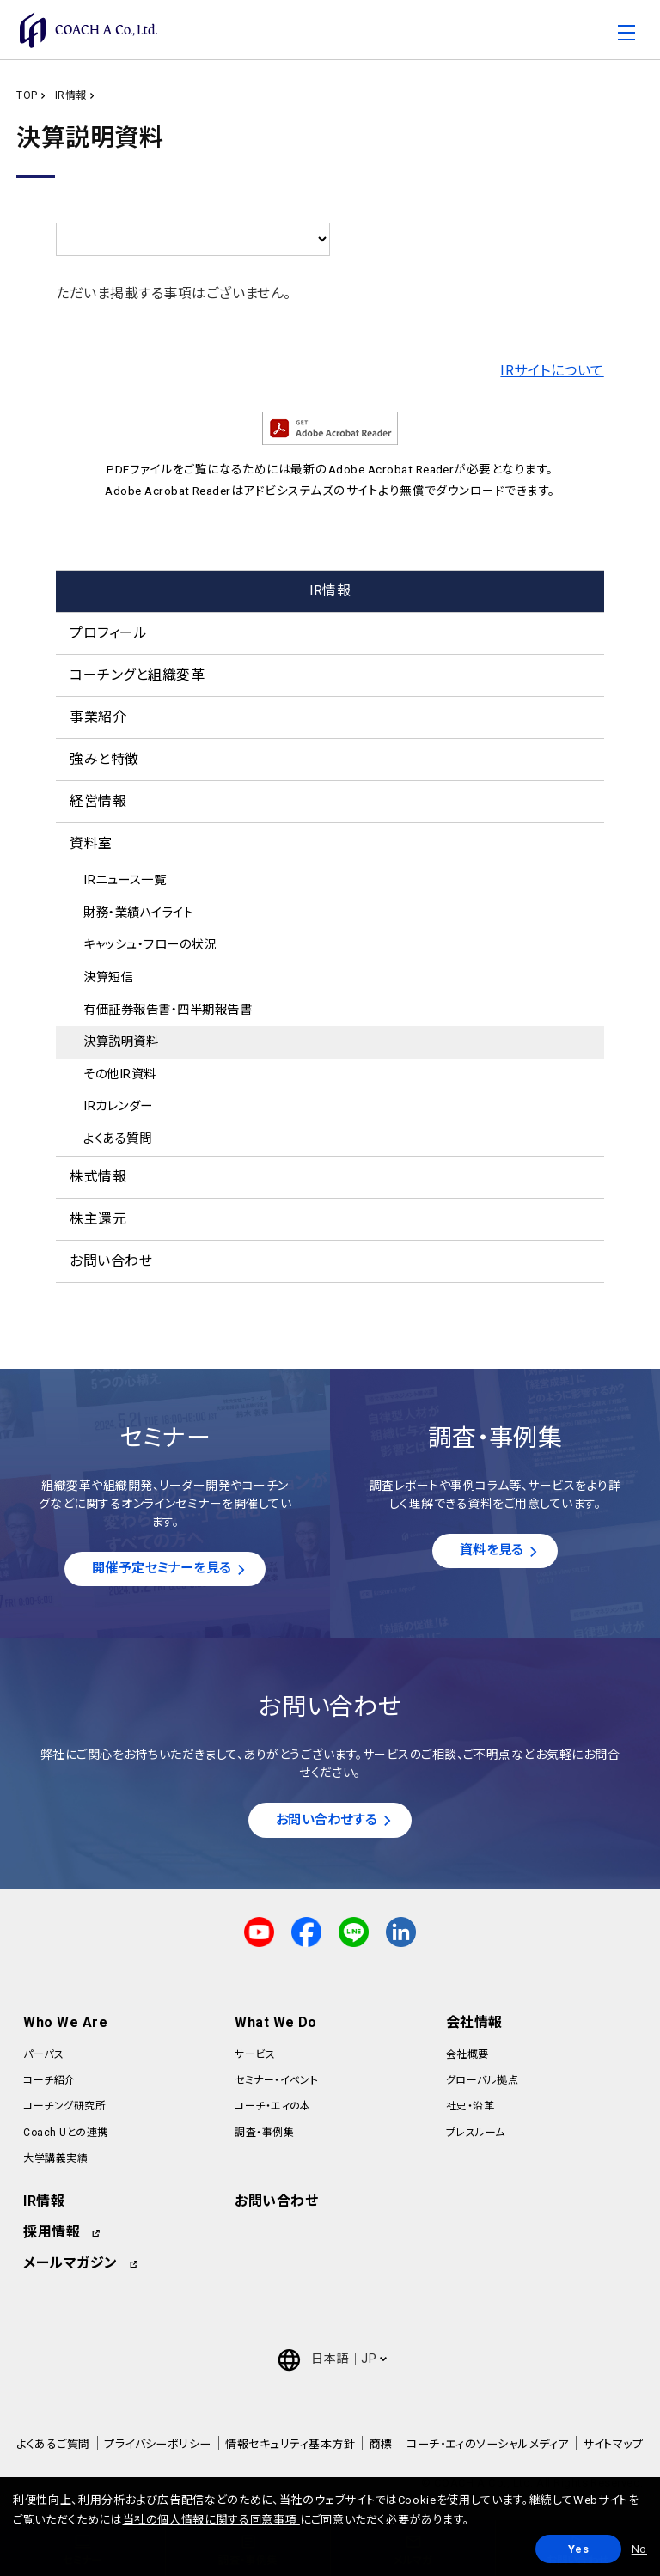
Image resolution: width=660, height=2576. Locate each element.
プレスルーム (475, 2135)
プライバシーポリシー (157, 2446)
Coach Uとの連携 (65, 2135)
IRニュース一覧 (124, 880)
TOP (26, 95)
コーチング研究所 (64, 2109)
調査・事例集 (264, 2135)
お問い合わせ (111, 1261)
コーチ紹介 (49, 2083)
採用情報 (51, 2234)
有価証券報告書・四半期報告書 (167, 1010)
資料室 (91, 843)
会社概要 (467, 2057)
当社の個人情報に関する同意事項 (211, 2519)
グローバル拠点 (482, 2083)
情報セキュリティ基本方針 (290, 2446)
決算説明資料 (120, 1042)
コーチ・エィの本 (273, 2109)
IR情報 (71, 95)
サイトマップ (613, 2446)
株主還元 (98, 1219)
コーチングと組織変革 (137, 675)
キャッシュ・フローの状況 (149, 944)
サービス (255, 2057)
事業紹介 (98, 717)
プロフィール (108, 633)
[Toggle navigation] (626, 35)
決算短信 (108, 977)
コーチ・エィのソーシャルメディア (487, 2446)
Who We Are (65, 2025)
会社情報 (474, 2025)
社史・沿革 (470, 2109)
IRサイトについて (551, 371)
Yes (579, 2548)
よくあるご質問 (52, 2446)
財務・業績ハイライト (138, 913)
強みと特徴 (104, 759)
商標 (381, 2446)
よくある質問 (117, 1139)
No (639, 2548)
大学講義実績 (55, 2161)
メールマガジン (70, 2265)
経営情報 (98, 801)
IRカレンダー (117, 1106)
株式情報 (98, 1177)
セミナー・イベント (276, 2083)
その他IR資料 (119, 1074)
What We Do (276, 2025)
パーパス (43, 2057)
